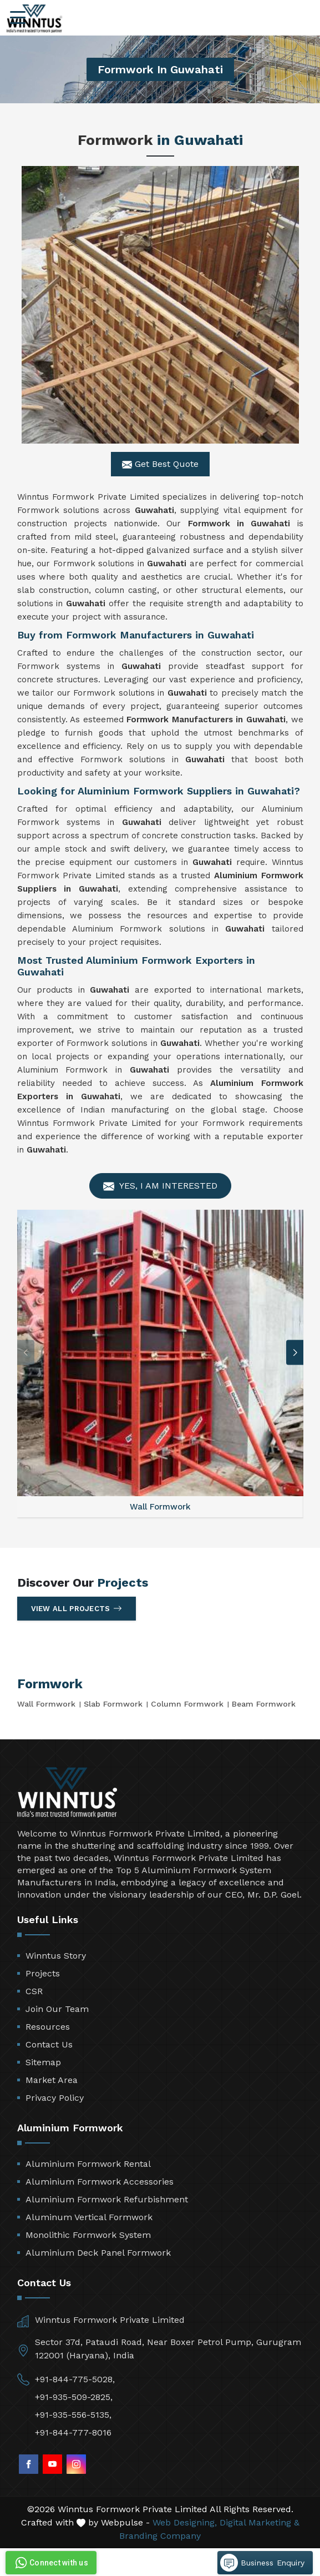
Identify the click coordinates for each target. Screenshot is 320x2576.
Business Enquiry (262, 2563)
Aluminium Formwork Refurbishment (107, 2199)
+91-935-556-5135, (73, 2414)
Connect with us (50, 2562)
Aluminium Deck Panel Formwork (98, 2252)
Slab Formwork (113, 1703)
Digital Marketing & (259, 2522)
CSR (34, 1991)
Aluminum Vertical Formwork (89, 2217)
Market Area (52, 2080)
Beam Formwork (264, 1703)
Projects (43, 1973)
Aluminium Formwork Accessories (100, 2181)
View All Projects (76, 1608)
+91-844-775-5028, (75, 2379)
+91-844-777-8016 (73, 2432)
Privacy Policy (55, 2097)
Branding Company (160, 2535)
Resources (48, 2026)
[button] (295, 1352)
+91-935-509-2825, (74, 2397)
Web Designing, (185, 2522)
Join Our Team (57, 2009)
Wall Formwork (46, 1703)
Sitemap (43, 2062)
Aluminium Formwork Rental (88, 2164)
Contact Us (49, 2044)
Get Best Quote (160, 464)
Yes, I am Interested (160, 1186)
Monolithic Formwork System (88, 2235)
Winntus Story (56, 1955)
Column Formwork (187, 1703)
